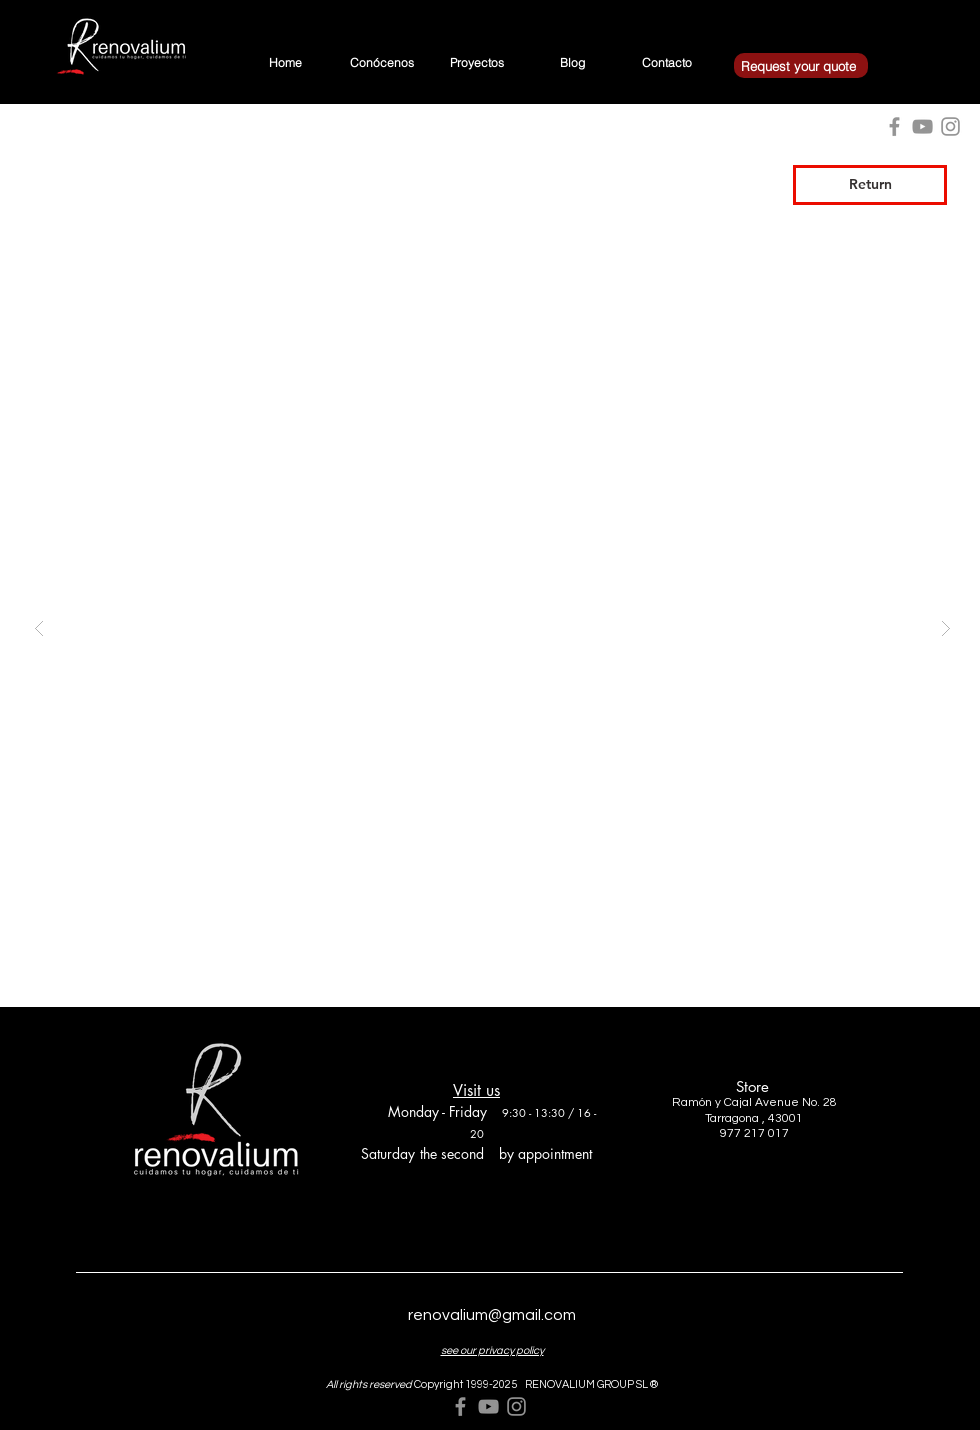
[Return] (870, 185)
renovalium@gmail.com (492, 1315)
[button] (492, 627)
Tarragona (732, 1118)
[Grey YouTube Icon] (488, 1406)
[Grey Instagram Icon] (516, 1406)
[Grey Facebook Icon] (460, 1406)
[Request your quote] (801, 65)
